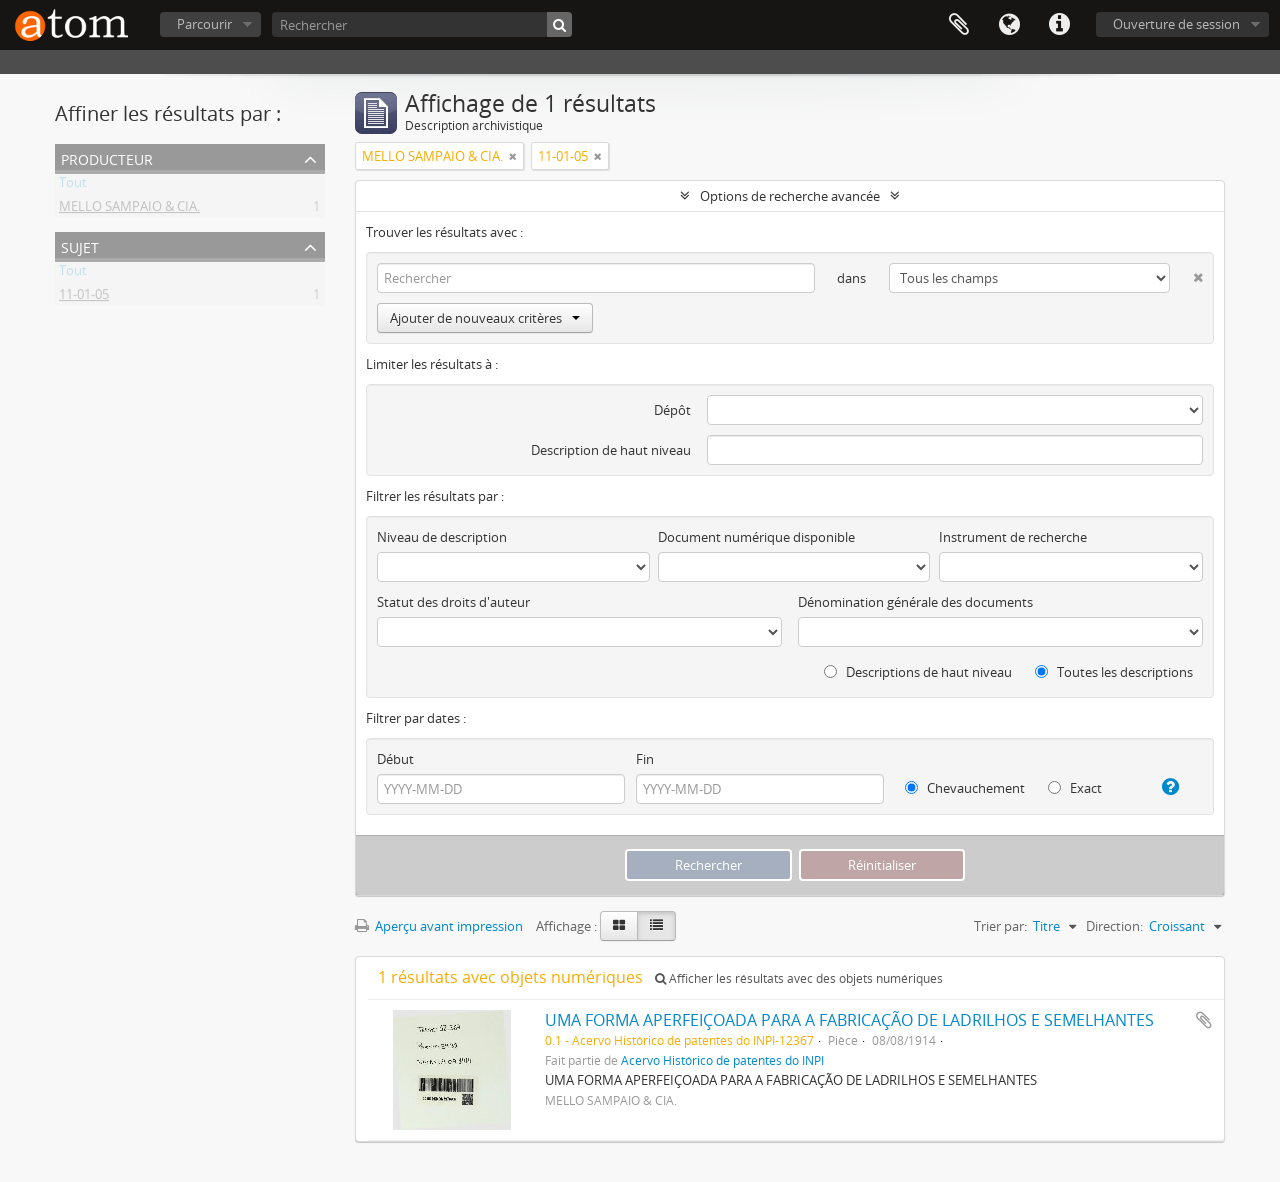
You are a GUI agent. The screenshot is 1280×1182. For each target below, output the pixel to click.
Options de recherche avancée (790, 196)
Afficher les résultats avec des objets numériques (799, 978)
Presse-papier (959, 25)
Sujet (80, 245)
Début (395, 759)
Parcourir (204, 24)
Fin (645, 759)
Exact (1075, 788)
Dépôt (672, 410)
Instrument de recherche (1013, 537)
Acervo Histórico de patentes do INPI (722, 1060)
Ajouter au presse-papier (1204, 1020)
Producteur (107, 157)
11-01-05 (84, 298)
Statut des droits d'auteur (453, 602)
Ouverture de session (1176, 24)
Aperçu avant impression (439, 926)
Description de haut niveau (611, 450)
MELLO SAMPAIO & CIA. (129, 210)
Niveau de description (442, 537)
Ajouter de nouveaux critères (485, 318)
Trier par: (1000, 926)
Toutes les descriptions (1114, 672)
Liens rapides (1059, 25)
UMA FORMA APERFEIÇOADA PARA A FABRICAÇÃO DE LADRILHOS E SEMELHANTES (849, 1020)
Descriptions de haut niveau (918, 672)
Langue (1009, 25)
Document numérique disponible (756, 537)
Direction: (1114, 926)
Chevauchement (965, 788)
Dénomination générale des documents (915, 602)
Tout (73, 186)
